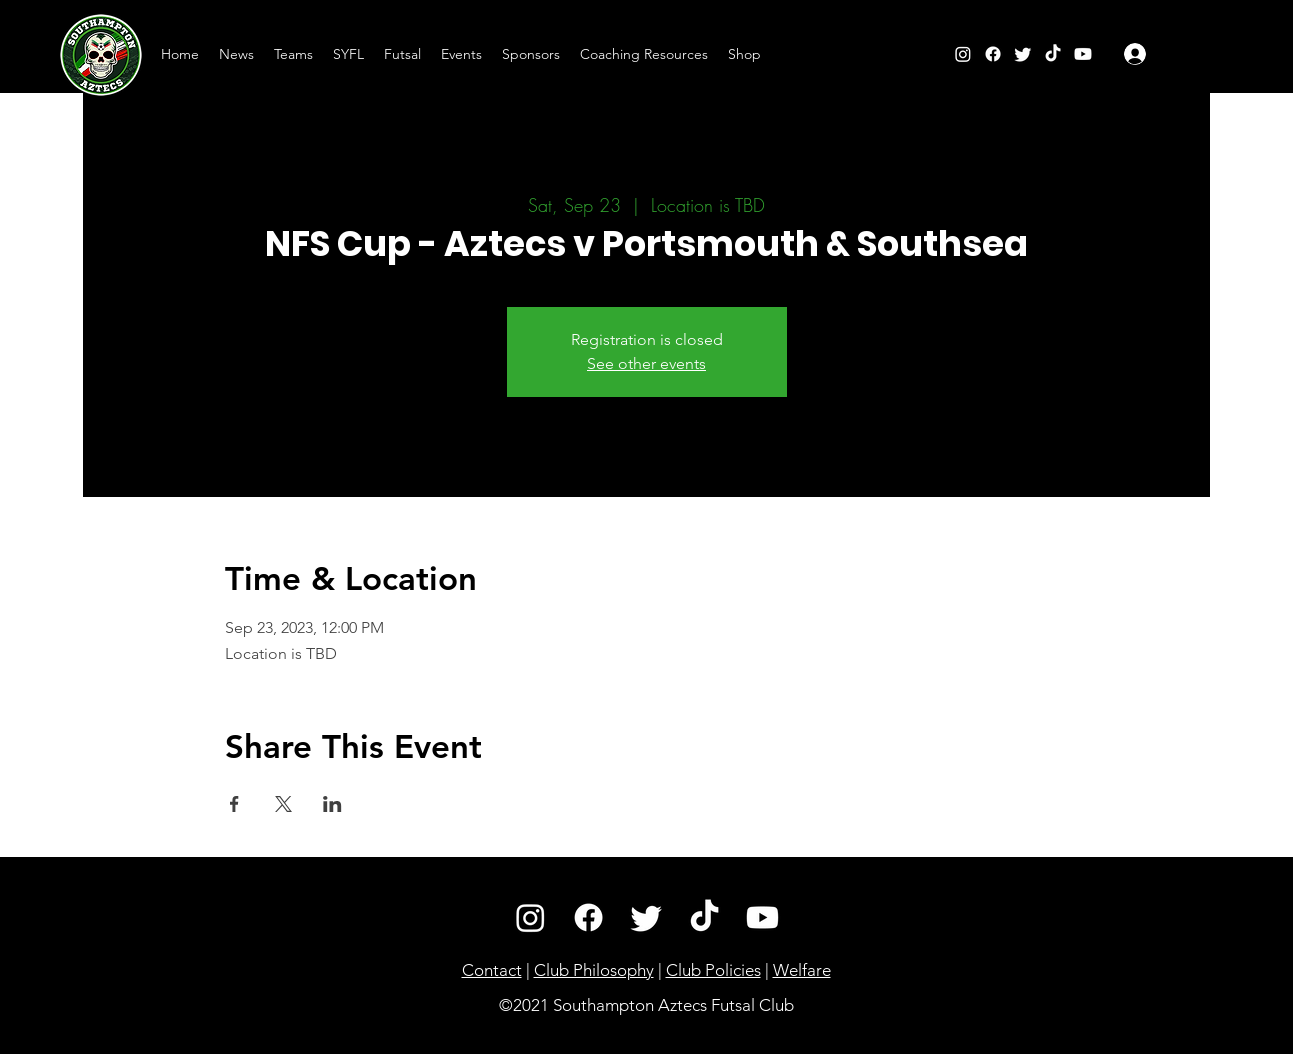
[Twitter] (1023, 54)
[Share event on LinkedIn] (332, 804)
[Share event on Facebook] (234, 804)
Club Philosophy (594, 970)
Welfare (802, 970)
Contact (492, 970)
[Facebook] (993, 54)
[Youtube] (762, 917)
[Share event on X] (283, 804)
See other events (646, 363)
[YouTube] (1083, 54)
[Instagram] (963, 54)
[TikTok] (1053, 54)
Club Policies (713, 970)
